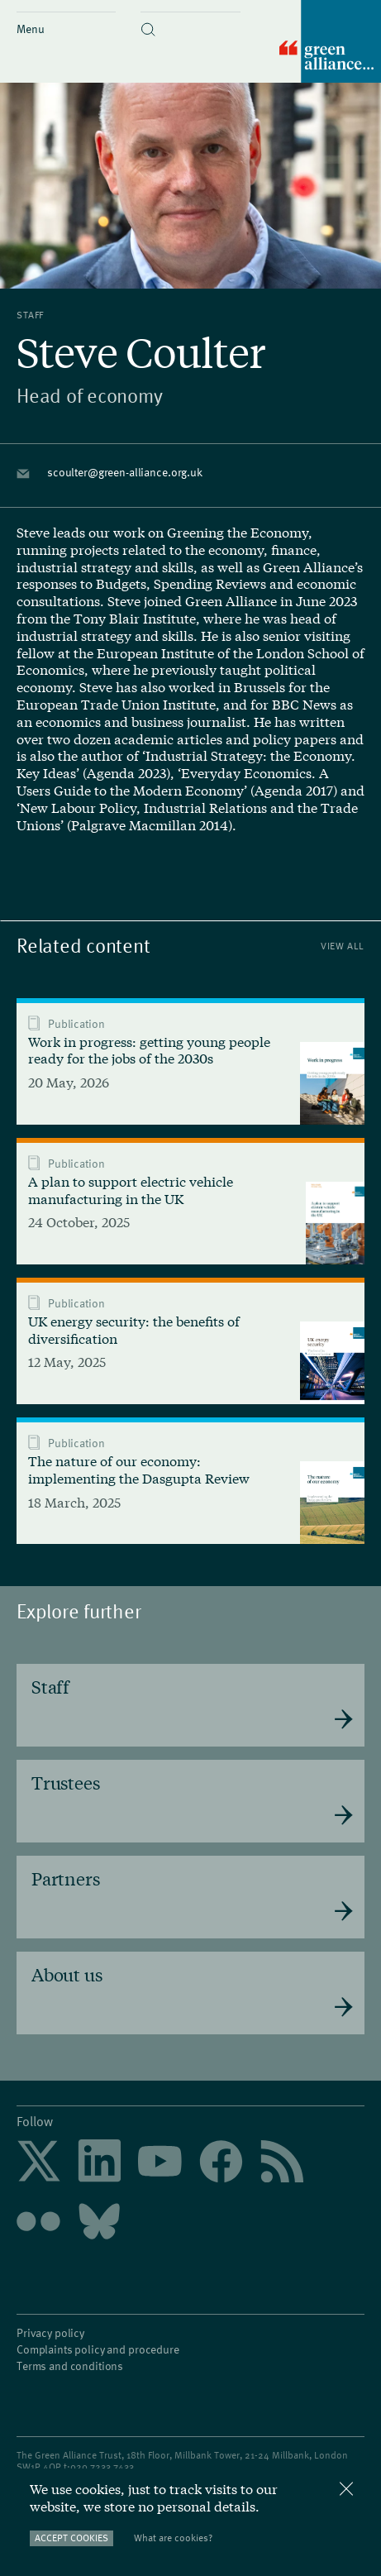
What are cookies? (173, 2537)
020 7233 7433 (102, 2466)
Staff (30, 314)
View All (342, 945)
